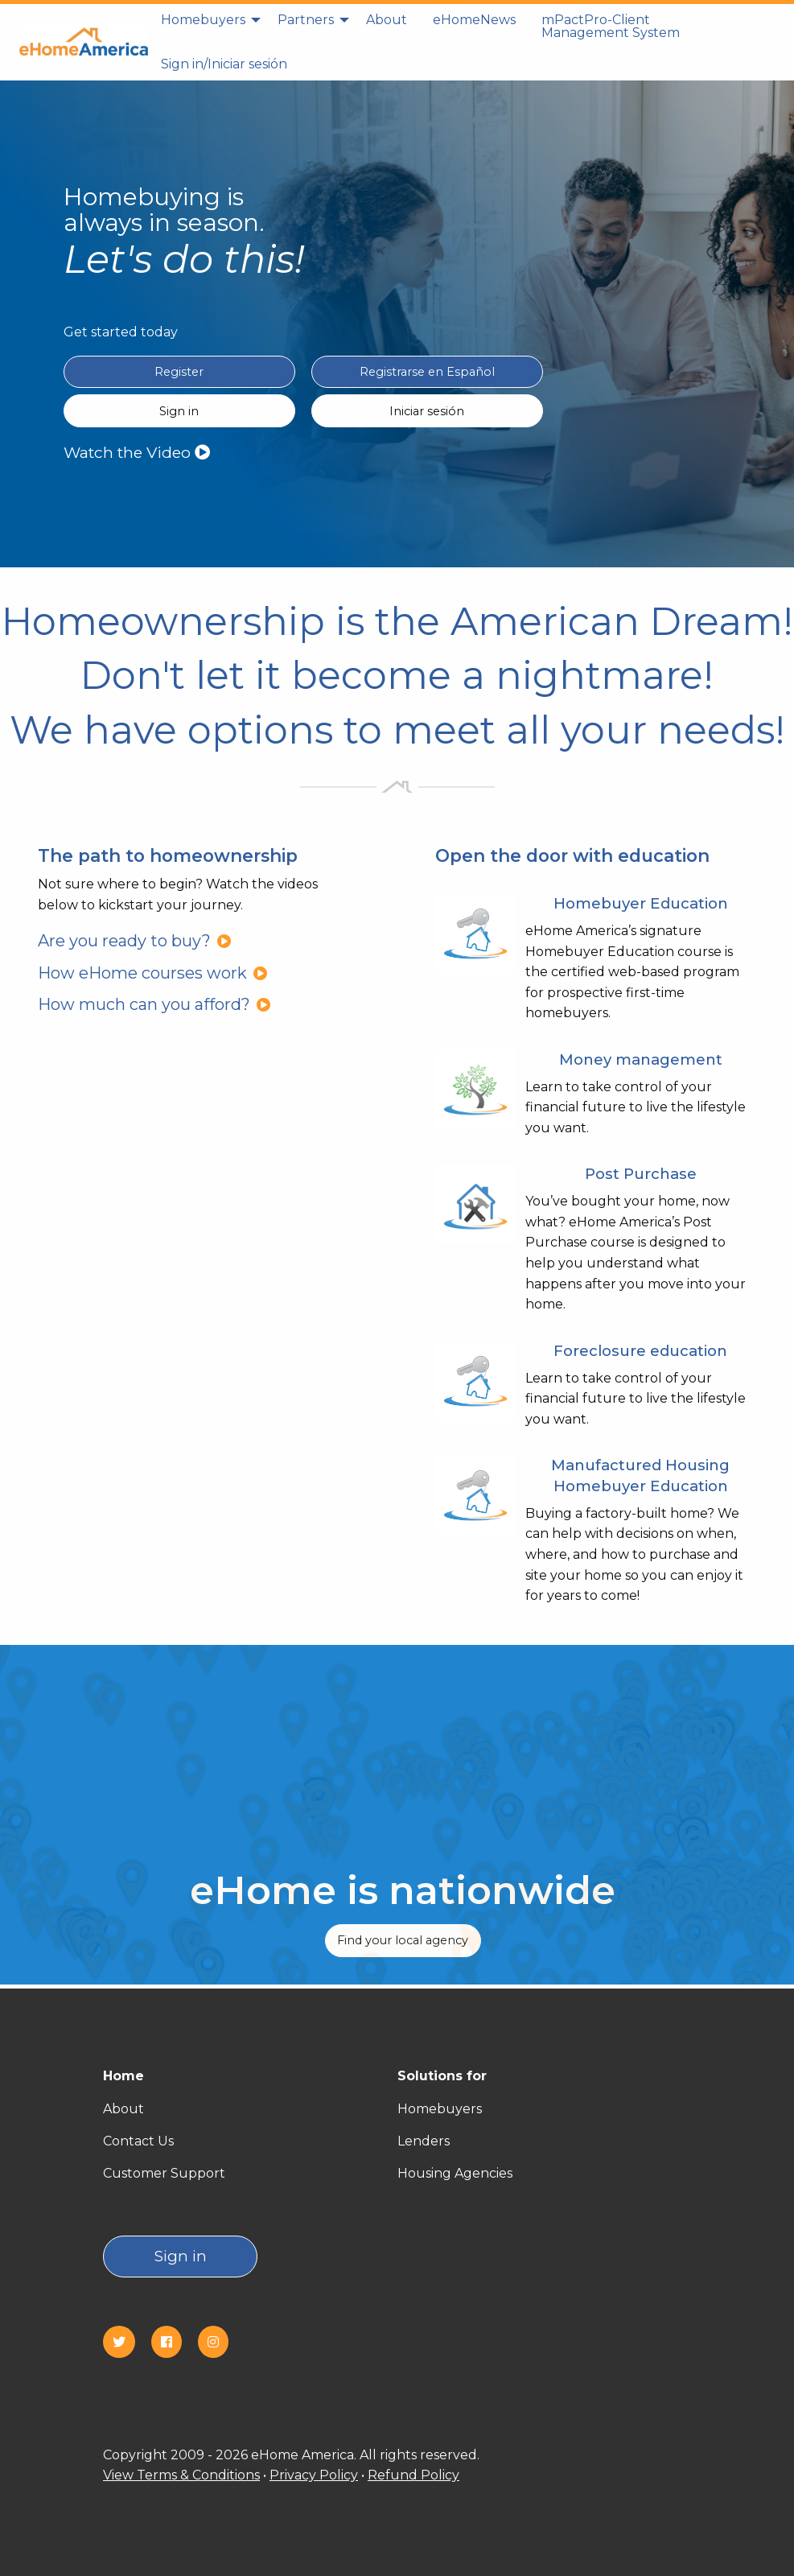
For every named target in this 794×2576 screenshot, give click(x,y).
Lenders (423, 2141)
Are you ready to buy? (135, 940)
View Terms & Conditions (181, 2475)
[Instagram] (219, 2342)
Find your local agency (402, 1940)
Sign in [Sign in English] (179, 411)
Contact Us (138, 2141)
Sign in (180, 2256)
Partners (306, 19)
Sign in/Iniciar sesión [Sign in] (224, 64)
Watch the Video (137, 452)
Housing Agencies (454, 2173)
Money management (640, 1059)
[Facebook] (173, 2342)
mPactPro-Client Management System (610, 26)
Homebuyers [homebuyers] (203, 19)
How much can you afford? (154, 1004)
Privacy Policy (313, 2475)
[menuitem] (206, 26)
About (386, 19)
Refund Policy (413, 2475)
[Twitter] (125, 2342)
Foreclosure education (640, 1351)
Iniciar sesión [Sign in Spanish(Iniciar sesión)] (426, 411)
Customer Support (164, 2173)
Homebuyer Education (640, 903)
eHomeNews (474, 19)
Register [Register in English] (179, 372)
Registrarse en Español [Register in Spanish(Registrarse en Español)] (427, 372)
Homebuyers (439, 2108)
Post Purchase (641, 1173)
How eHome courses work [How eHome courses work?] (153, 973)
